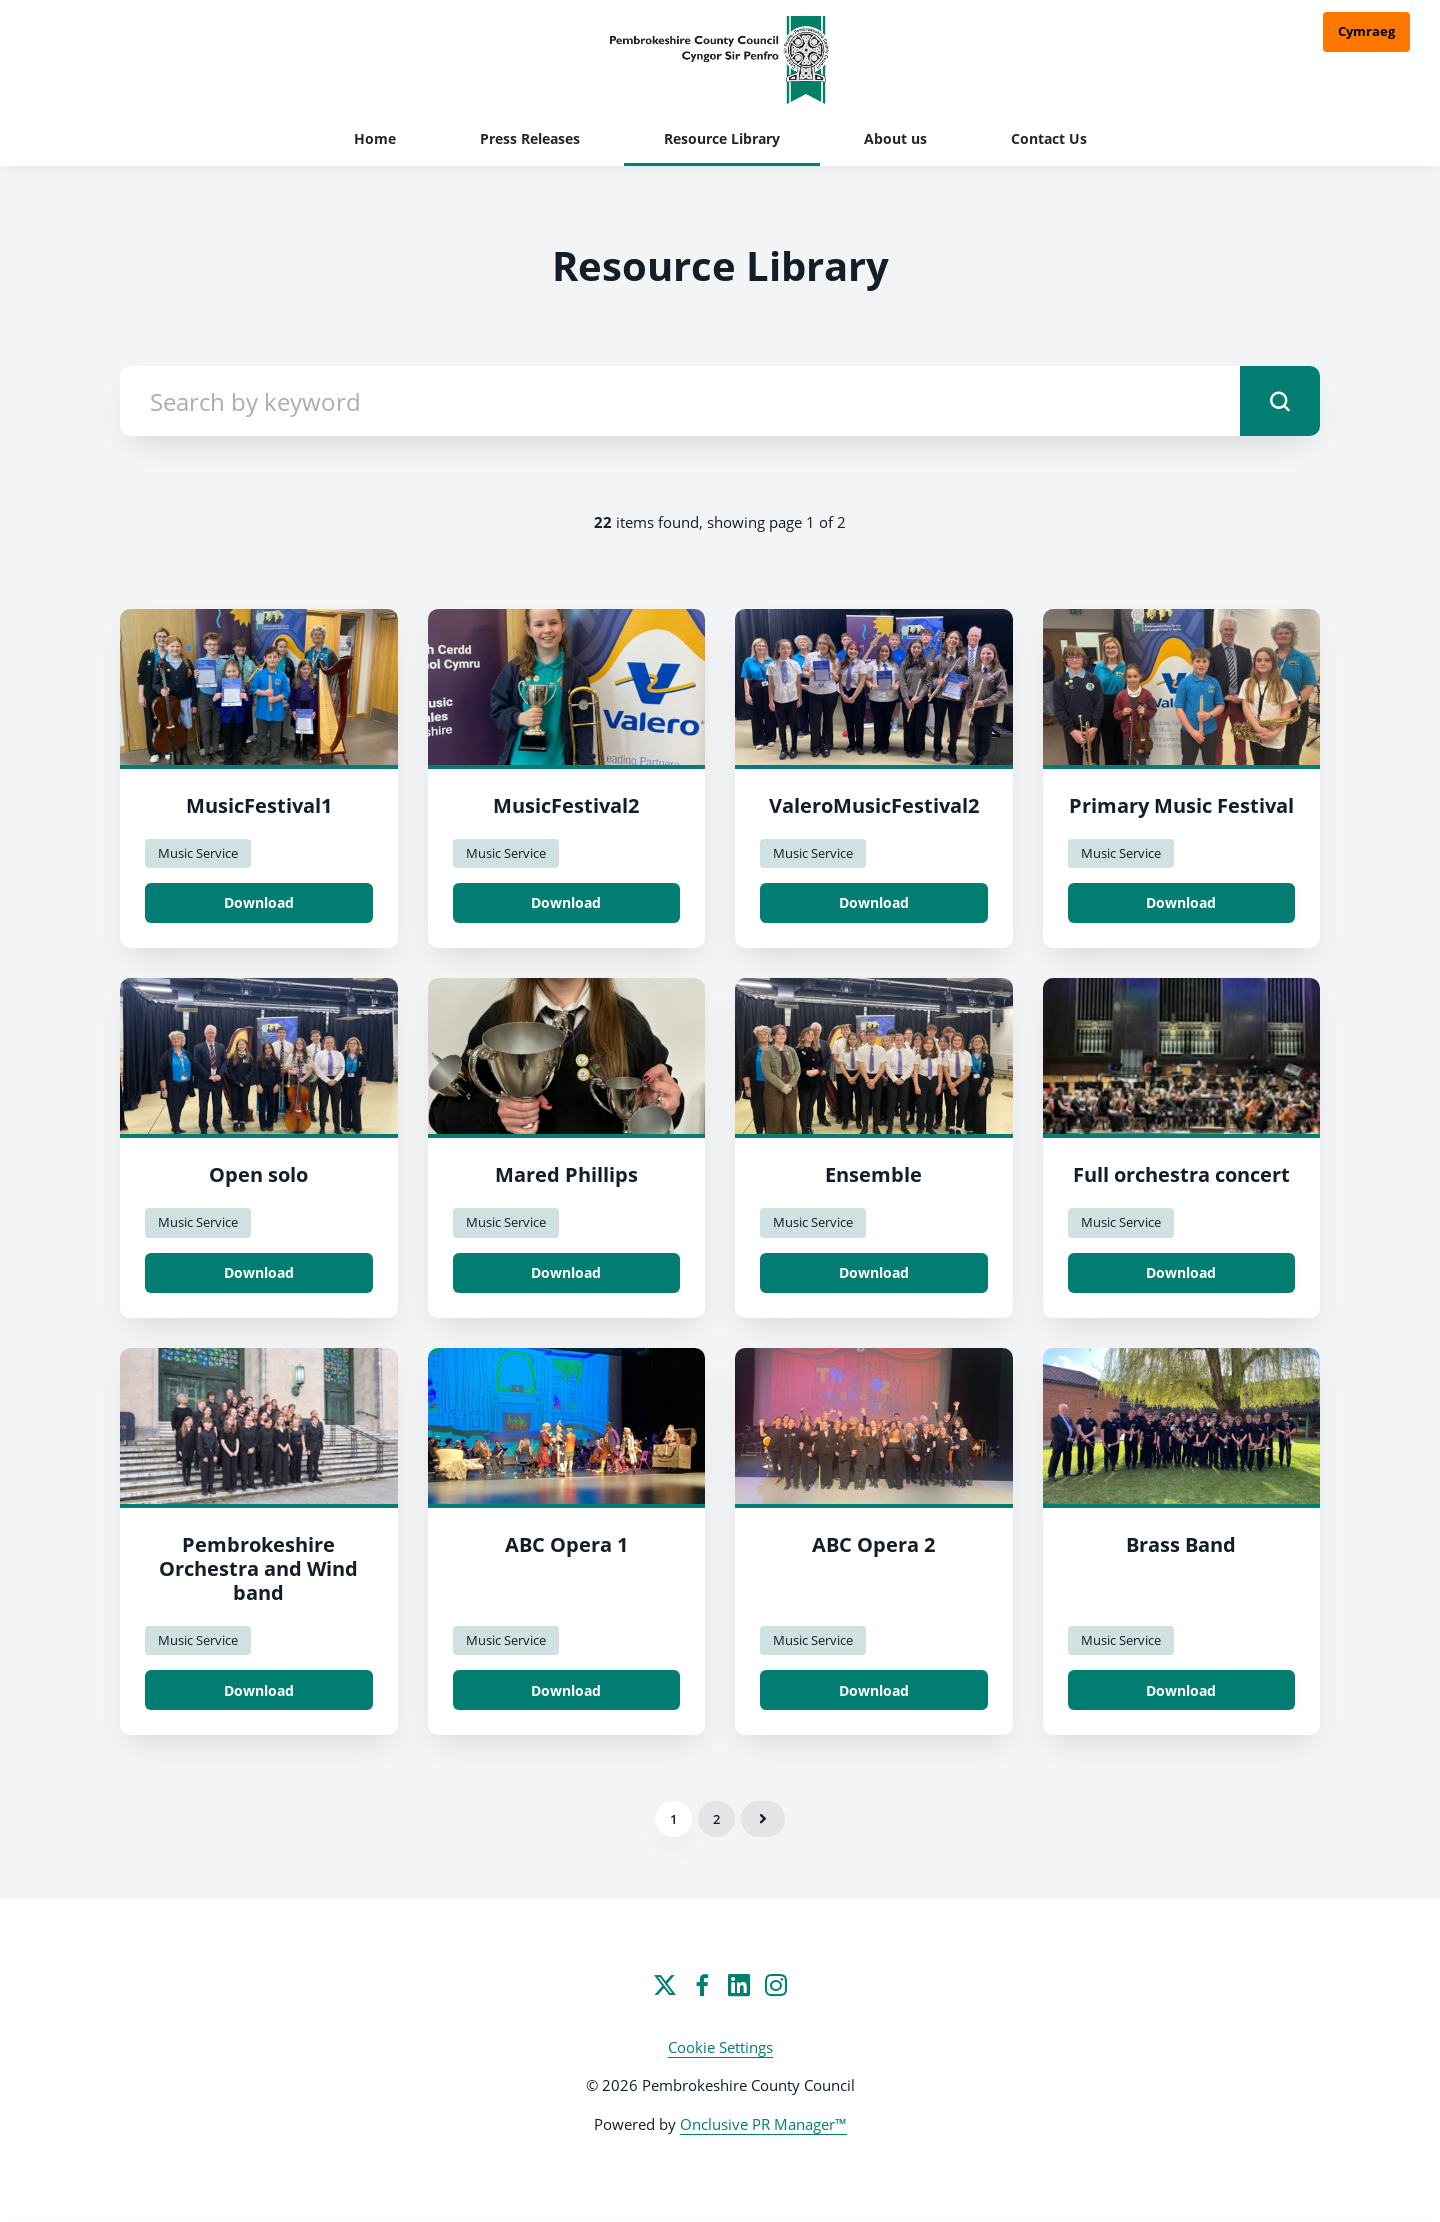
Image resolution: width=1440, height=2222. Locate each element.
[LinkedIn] (739, 1985)
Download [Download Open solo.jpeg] (259, 1272)
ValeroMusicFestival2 (874, 805)
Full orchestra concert (1181, 1174)
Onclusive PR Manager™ (763, 2124)
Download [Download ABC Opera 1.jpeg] (566, 1690)
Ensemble (873, 1174)
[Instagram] (776, 1985)
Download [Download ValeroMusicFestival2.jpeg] (874, 902)
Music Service (198, 853)
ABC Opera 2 (873, 1544)
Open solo (258, 1174)
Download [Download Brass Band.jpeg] (1181, 1690)
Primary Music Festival (1181, 805)
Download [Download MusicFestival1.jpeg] (259, 902)
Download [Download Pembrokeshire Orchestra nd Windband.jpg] (259, 1690)
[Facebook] (702, 1985)
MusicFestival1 (259, 805)
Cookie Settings (720, 2047)
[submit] (1280, 401)
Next (763, 1819)
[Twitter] (665, 1985)
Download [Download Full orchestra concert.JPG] (1181, 1272)
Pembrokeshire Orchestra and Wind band (258, 1568)
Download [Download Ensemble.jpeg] (874, 1272)
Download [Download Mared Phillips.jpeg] (566, 1272)
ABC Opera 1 (566, 1544)
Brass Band (1181, 1544)
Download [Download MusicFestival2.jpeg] (566, 902)
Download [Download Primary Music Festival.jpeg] (1181, 902)
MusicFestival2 (566, 805)
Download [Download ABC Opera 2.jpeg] (874, 1690)
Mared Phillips (566, 1174)
